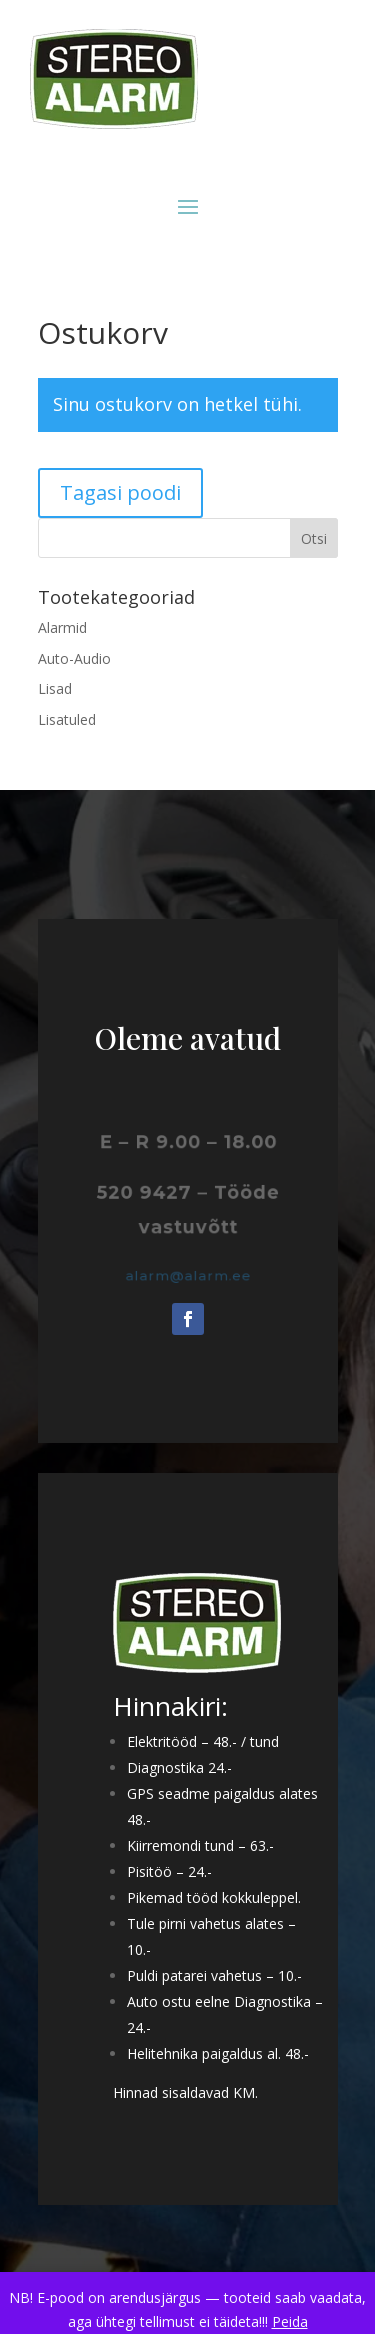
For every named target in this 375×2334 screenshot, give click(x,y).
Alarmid (62, 627)
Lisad (55, 688)
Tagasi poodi (120, 492)
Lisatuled (67, 719)
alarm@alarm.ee (187, 1276)
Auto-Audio (74, 658)
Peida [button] (290, 2321)
